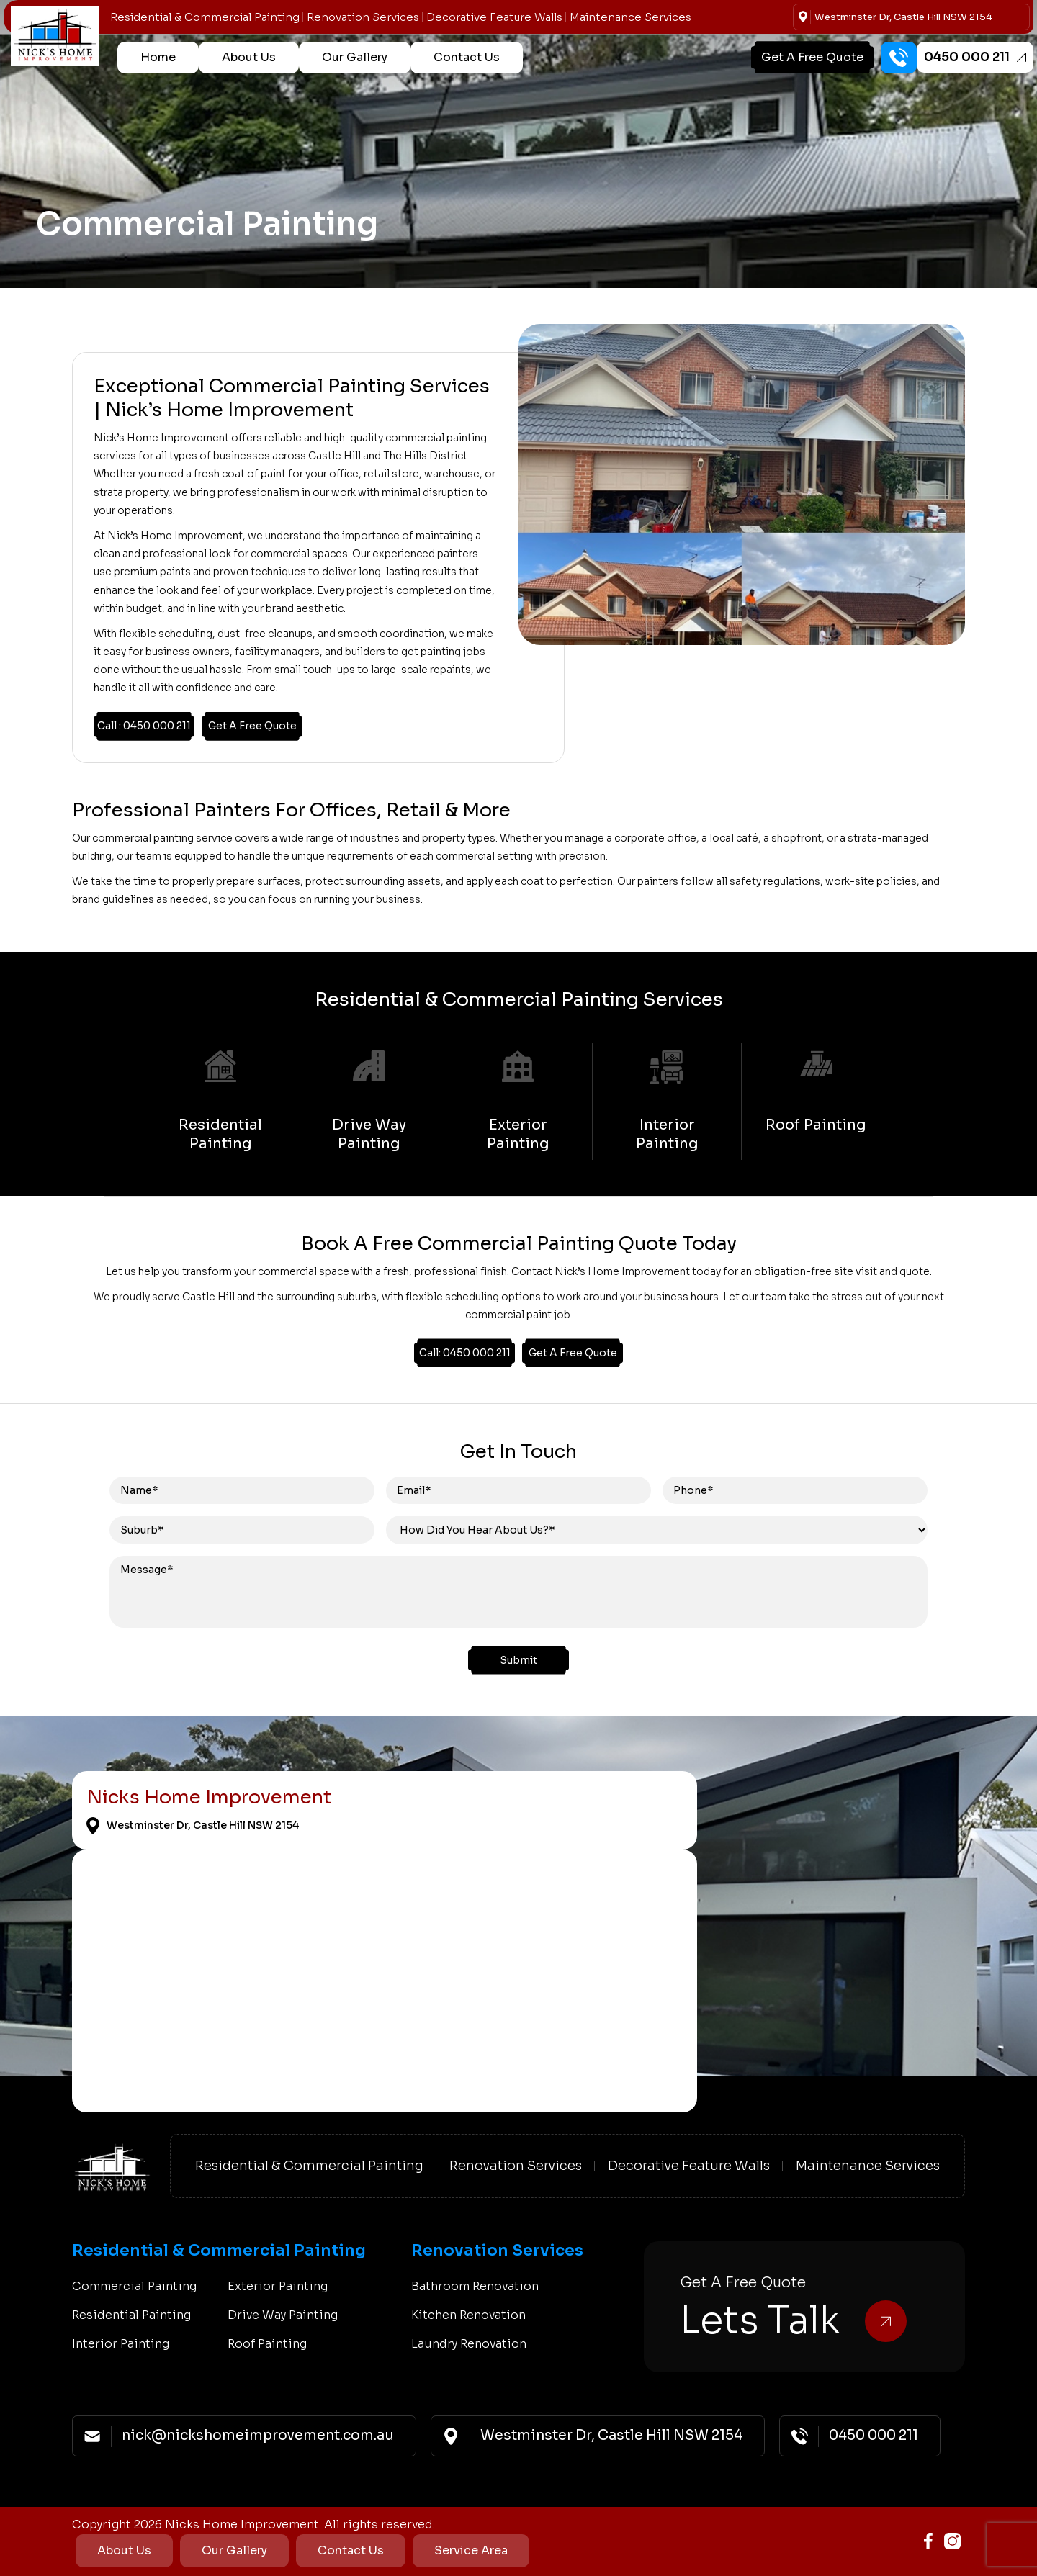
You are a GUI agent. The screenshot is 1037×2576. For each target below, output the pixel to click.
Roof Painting (267, 2343)
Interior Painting (120, 2343)
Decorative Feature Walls (494, 17)
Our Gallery (354, 57)
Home (158, 57)
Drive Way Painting (283, 2315)
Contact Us (467, 57)
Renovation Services (363, 17)
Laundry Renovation (468, 2343)
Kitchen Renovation (468, 2315)
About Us (249, 57)
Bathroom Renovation (475, 2286)
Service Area (471, 2550)
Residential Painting (131, 2315)
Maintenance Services (630, 17)
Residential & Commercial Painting (205, 17)
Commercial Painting (134, 2286)
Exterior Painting (278, 2286)
